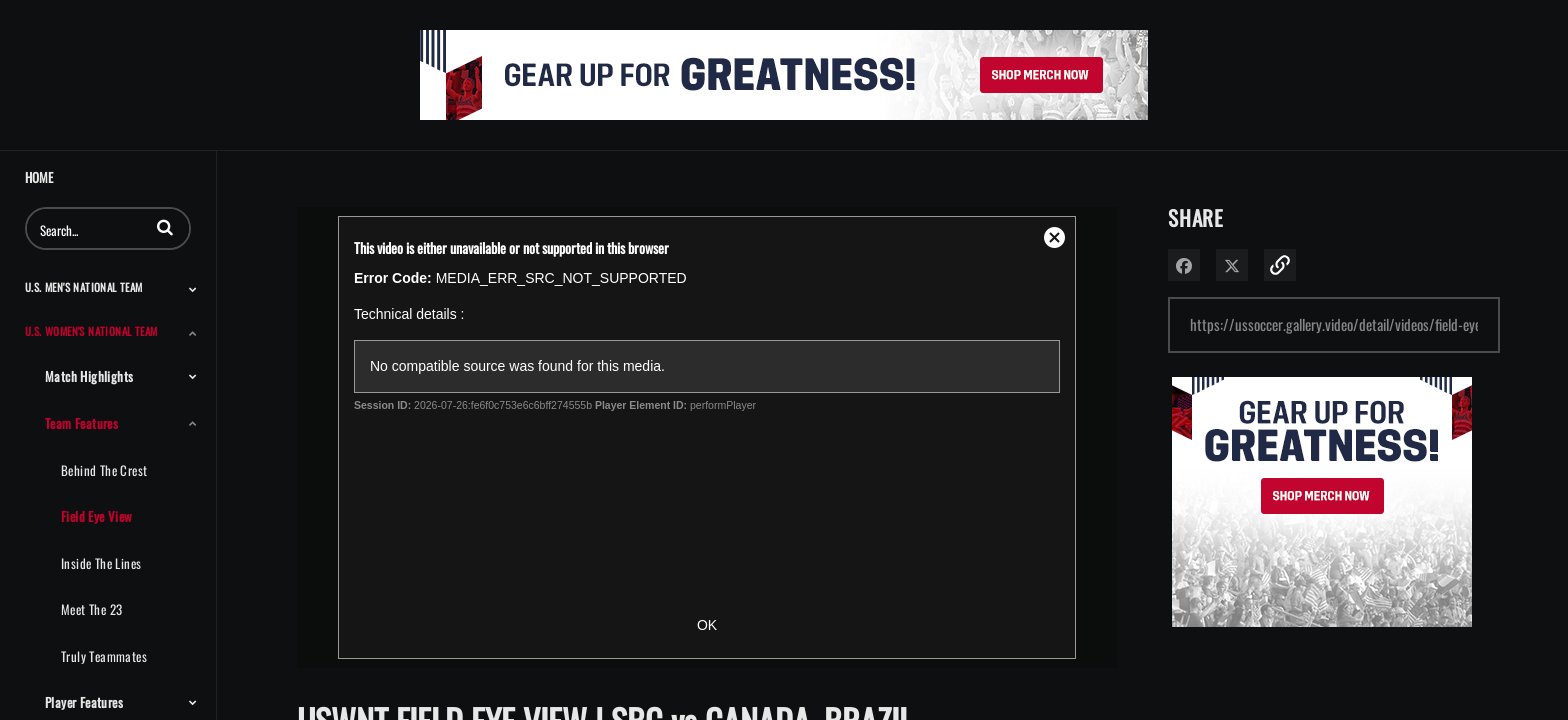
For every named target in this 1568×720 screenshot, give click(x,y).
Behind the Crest (104, 470)
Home (39, 177)
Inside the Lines (101, 563)
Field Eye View (97, 516)
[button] (165, 227)
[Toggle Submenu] (193, 289)
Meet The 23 (91, 609)
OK (707, 625)
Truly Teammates (104, 656)
